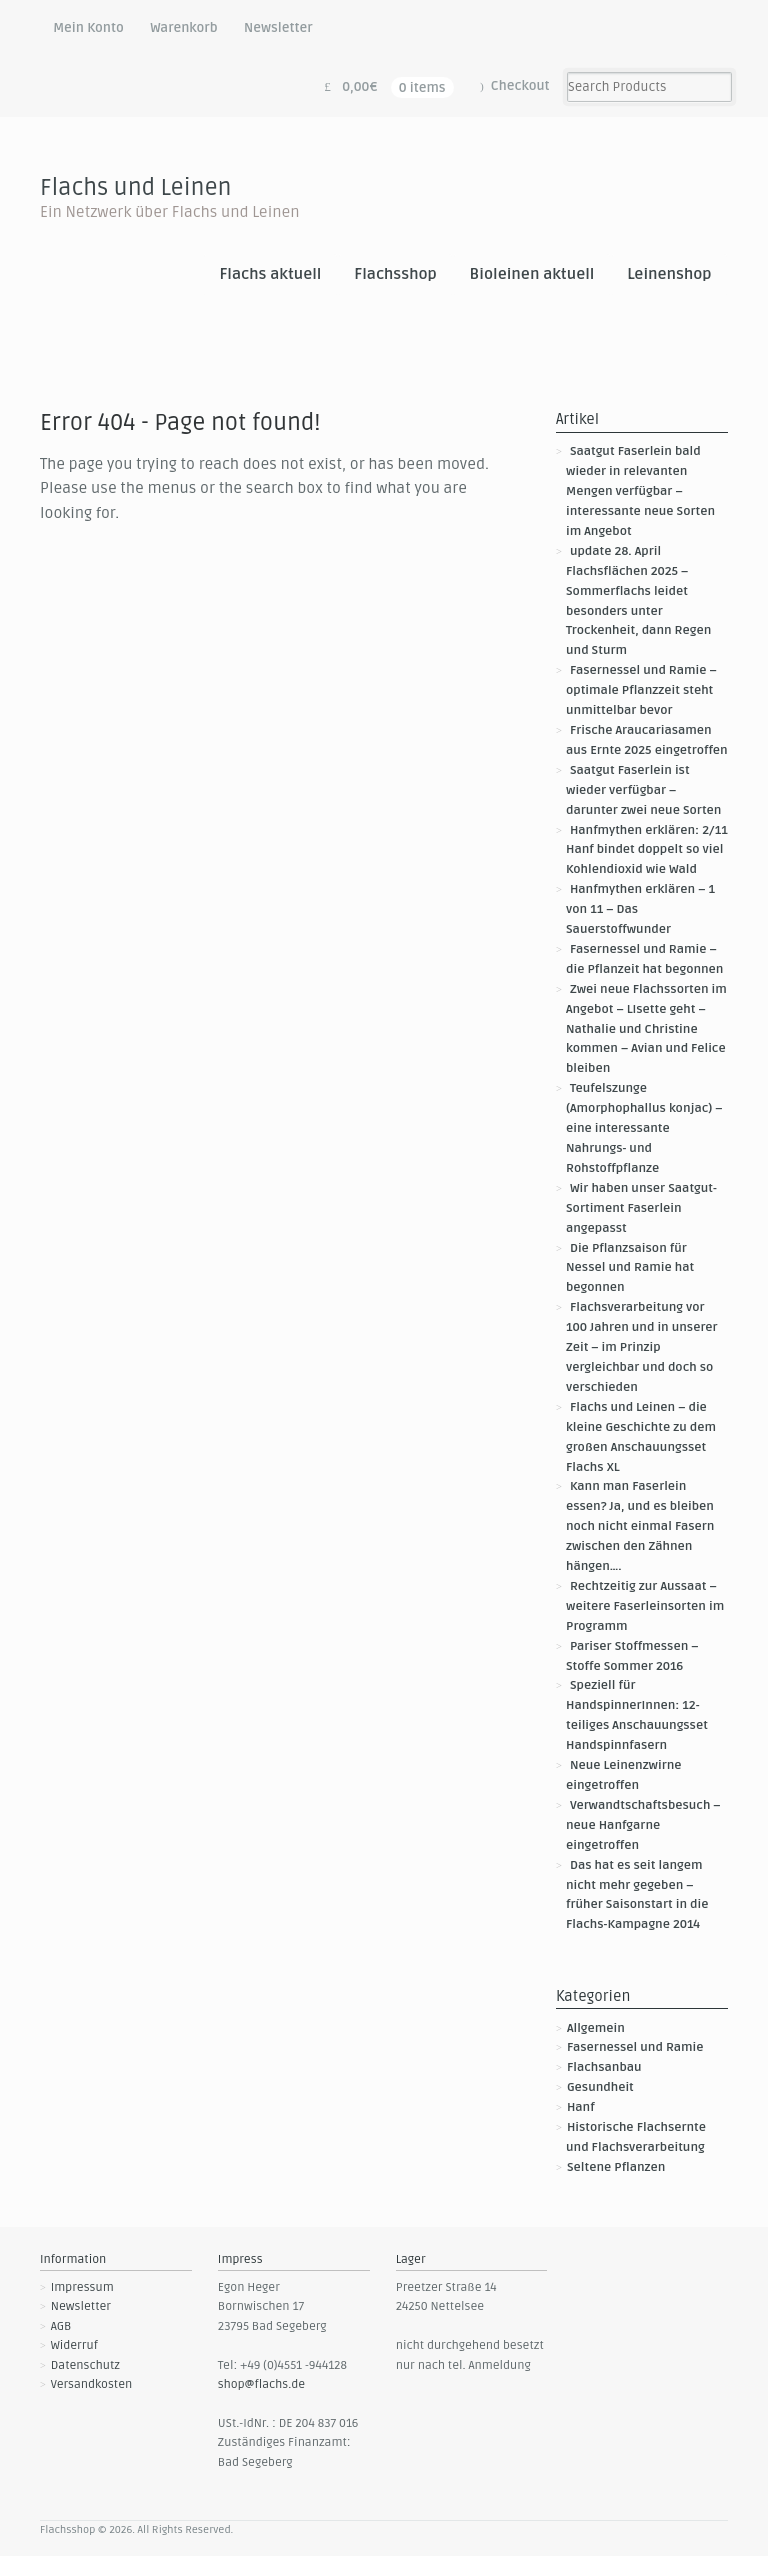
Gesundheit (600, 2087)
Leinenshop (669, 274)
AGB (61, 2326)
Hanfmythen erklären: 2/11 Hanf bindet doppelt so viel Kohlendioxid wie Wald (647, 850)
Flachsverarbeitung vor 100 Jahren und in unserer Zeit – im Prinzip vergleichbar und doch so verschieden (642, 1347)
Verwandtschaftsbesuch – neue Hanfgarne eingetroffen (643, 1825)
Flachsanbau (604, 2067)
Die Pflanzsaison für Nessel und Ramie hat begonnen (630, 1268)
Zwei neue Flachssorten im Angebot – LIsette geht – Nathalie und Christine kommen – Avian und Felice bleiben (646, 1029)
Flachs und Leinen (135, 188)
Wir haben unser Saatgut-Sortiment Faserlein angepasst (641, 1208)
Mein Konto (88, 28)
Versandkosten (92, 2384)
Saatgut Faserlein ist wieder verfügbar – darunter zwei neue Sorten (643, 790)
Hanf (581, 2107)
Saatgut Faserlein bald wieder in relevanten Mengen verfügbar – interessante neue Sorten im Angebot (640, 491)
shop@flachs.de (261, 2384)
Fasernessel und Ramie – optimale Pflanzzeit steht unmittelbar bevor (641, 690)
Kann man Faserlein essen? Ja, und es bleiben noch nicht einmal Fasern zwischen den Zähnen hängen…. (640, 1526)
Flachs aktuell (270, 274)
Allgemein (596, 2028)
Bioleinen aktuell (532, 274)
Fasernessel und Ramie (635, 2047)
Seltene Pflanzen (616, 2167)
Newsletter (278, 28)
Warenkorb (184, 28)
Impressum (82, 2287)
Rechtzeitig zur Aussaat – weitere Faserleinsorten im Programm (645, 1606)
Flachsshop (395, 274)
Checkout (520, 86)
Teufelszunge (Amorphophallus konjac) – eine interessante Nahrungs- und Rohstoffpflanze (644, 1128)
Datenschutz (85, 2365)
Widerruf (74, 2345)
